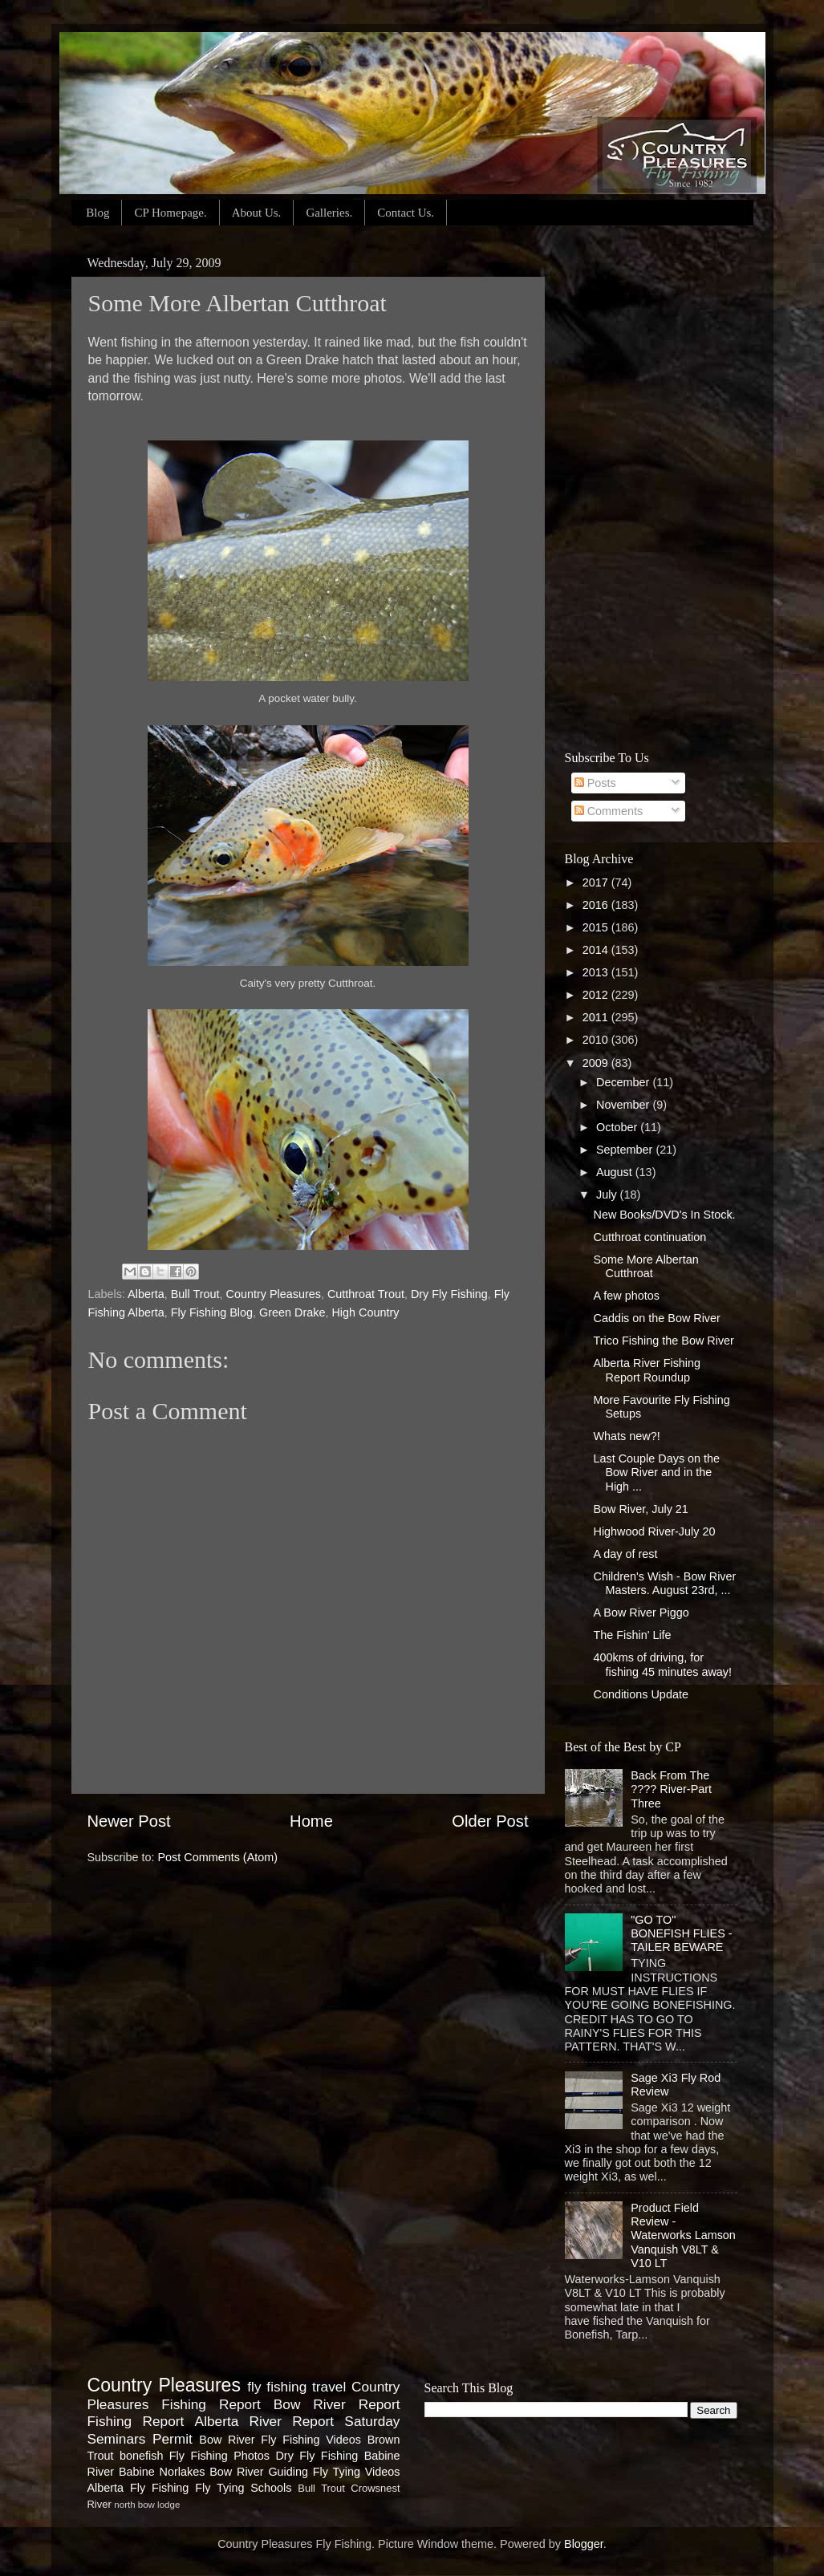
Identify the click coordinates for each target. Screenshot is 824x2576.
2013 (596, 972)
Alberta (146, 1294)
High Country (365, 1312)
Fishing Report (136, 2421)
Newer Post (129, 1821)
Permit (172, 2439)
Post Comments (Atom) (218, 1857)
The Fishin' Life (632, 1635)
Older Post (490, 1821)
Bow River (226, 2439)
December (624, 1082)
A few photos (626, 1295)
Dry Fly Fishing (449, 1294)
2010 (596, 1039)
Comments (608, 811)
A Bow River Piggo (640, 1612)
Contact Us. (405, 212)
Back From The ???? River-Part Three (671, 1789)
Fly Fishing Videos (311, 2439)
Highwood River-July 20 (654, 1531)
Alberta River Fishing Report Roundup (646, 1370)
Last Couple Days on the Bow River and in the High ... (656, 1472)
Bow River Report (337, 2404)
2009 (596, 1063)
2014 (596, 949)
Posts (595, 783)
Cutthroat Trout (365, 1294)
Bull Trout (195, 1294)
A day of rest (625, 1554)
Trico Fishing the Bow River (663, 1340)
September (626, 1149)
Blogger (583, 2543)
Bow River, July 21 (640, 1509)
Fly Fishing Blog (212, 1312)
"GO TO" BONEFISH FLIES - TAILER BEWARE (681, 1933)
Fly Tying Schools (243, 2487)
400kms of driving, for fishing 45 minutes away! (662, 1664)
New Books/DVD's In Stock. (664, 1214)
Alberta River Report (264, 2421)
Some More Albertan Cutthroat (645, 1266)
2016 (596, 905)
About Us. (257, 212)
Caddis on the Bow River (656, 1318)
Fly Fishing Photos (219, 2455)
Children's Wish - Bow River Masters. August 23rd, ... (664, 1583)
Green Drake (292, 1312)
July (608, 1194)
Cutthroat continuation (649, 1237)
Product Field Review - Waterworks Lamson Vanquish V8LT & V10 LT (683, 2235)
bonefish (141, 2455)
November (624, 1104)
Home (311, 1821)
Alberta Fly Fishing (138, 2487)
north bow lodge (147, 2504)
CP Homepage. (170, 212)
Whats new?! (626, 1436)
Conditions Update (640, 1694)
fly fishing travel (296, 2387)
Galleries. (329, 212)
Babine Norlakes (162, 2471)
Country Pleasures (273, 1294)
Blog (97, 212)
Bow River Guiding (258, 2471)
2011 (596, 1017)
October (618, 1127)
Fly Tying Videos (356, 2471)
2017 (596, 882)
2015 (596, 927)
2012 (596, 994)
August (615, 1172)
